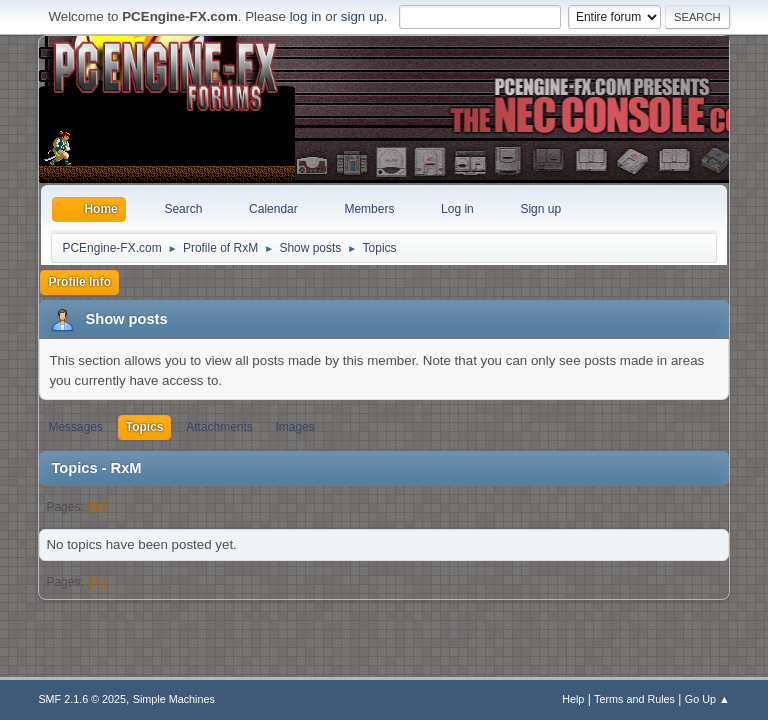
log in (306, 16)
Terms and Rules (634, 699)
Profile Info (79, 282)
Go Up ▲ (707, 699)
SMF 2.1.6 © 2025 (82, 699)
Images (295, 427)
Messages (75, 427)
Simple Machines (174, 699)
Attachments (219, 427)
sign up (362, 16)
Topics (145, 427)
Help (573, 699)
